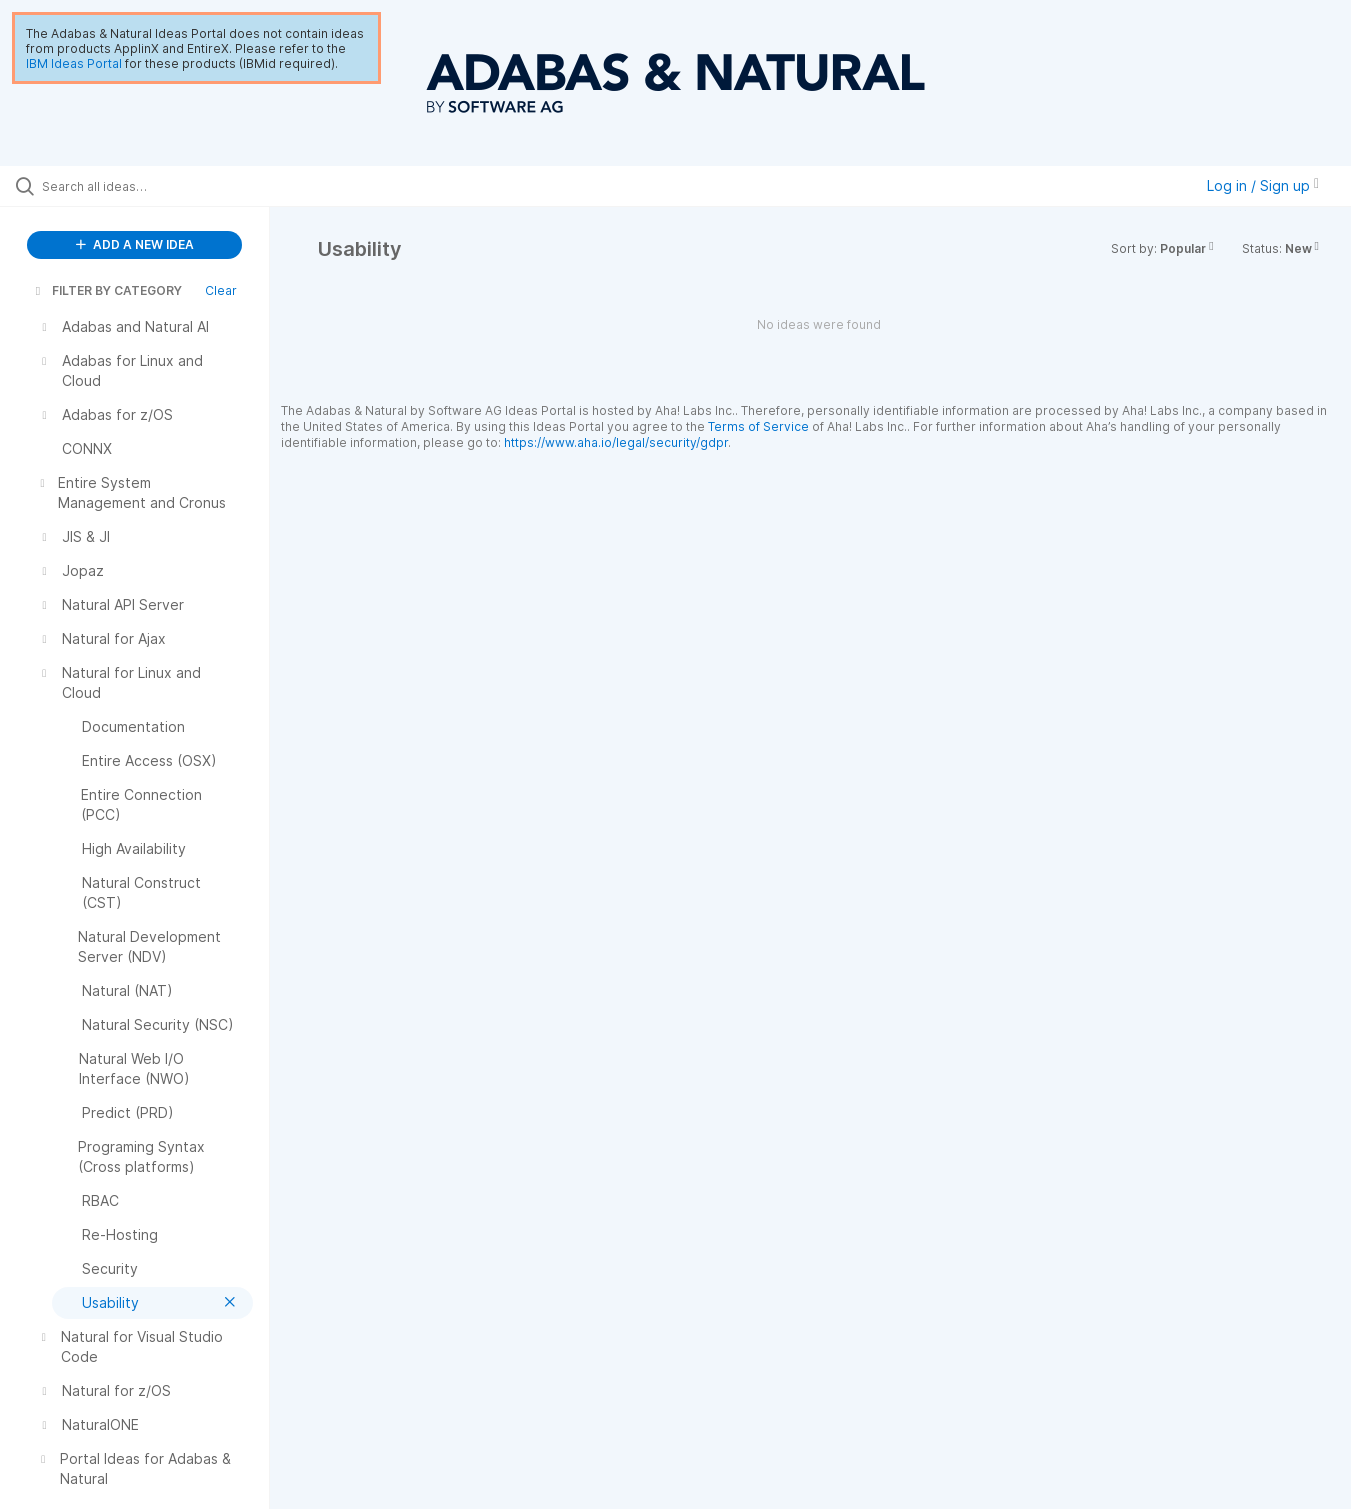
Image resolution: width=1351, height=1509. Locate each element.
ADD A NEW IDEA (135, 244)
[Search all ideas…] (160, 186)
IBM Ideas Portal (74, 63)
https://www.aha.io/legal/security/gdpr (616, 442)
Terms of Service (758, 426)
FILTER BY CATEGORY (107, 290)
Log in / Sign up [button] (1263, 185)
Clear (221, 290)
